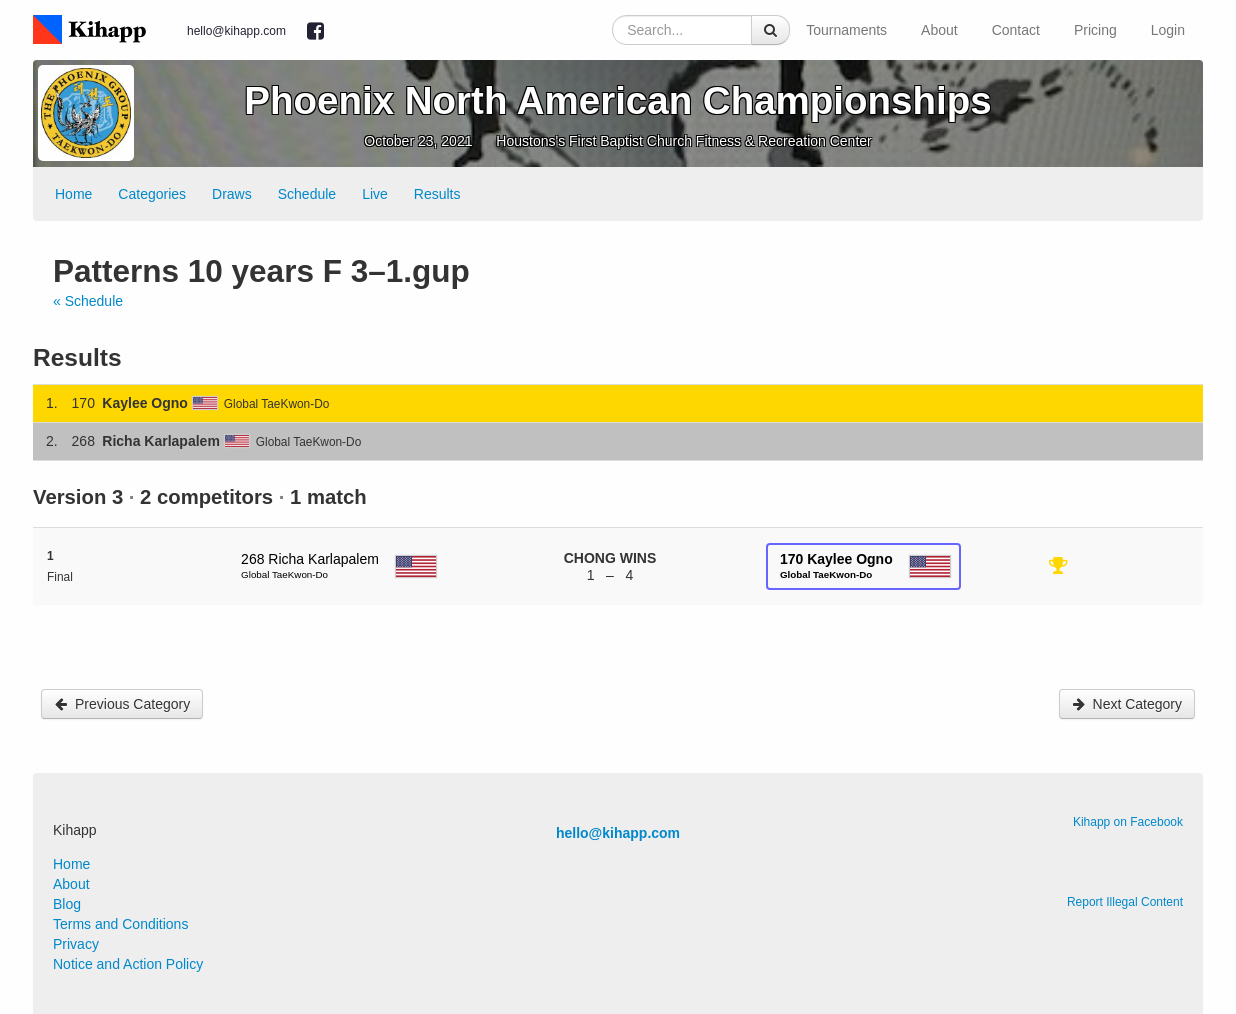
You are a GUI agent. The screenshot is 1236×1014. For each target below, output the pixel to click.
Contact (1016, 30)
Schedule (307, 194)
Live (375, 194)
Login (1168, 30)
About (939, 30)
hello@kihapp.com (236, 31)
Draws (232, 194)
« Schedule (88, 301)
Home (73, 194)
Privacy (76, 944)
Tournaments (846, 30)
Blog (67, 904)
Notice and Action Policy (128, 964)
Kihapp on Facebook (1128, 822)
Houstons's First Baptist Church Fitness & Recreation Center (683, 141)
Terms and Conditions (120, 924)
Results (437, 194)
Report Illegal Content (1125, 902)
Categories (152, 194)
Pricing (1095, 30)
